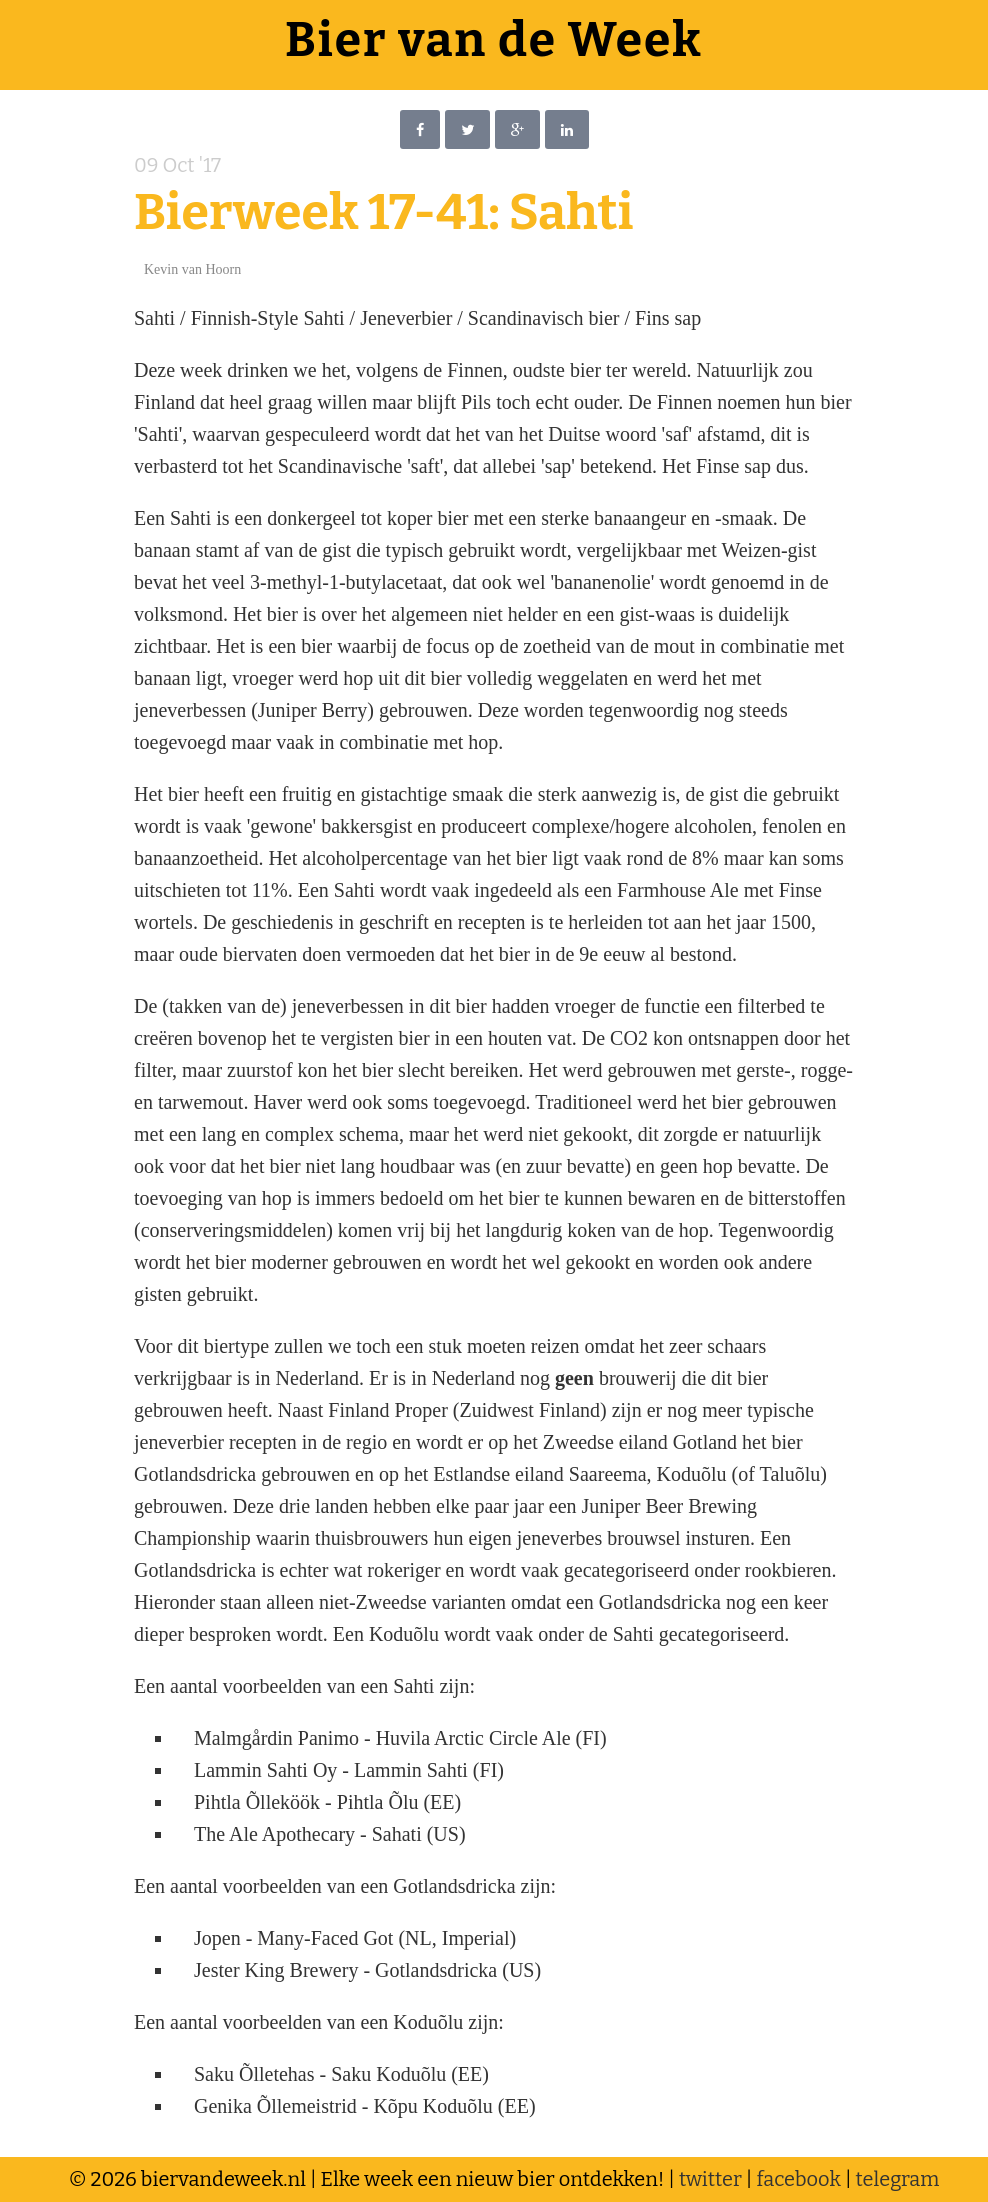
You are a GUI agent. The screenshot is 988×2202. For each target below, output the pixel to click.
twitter (710, 2179)
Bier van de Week (494, 40)
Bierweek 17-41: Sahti (383, 212)
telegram (898, 2179)
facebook (798, 2179)
